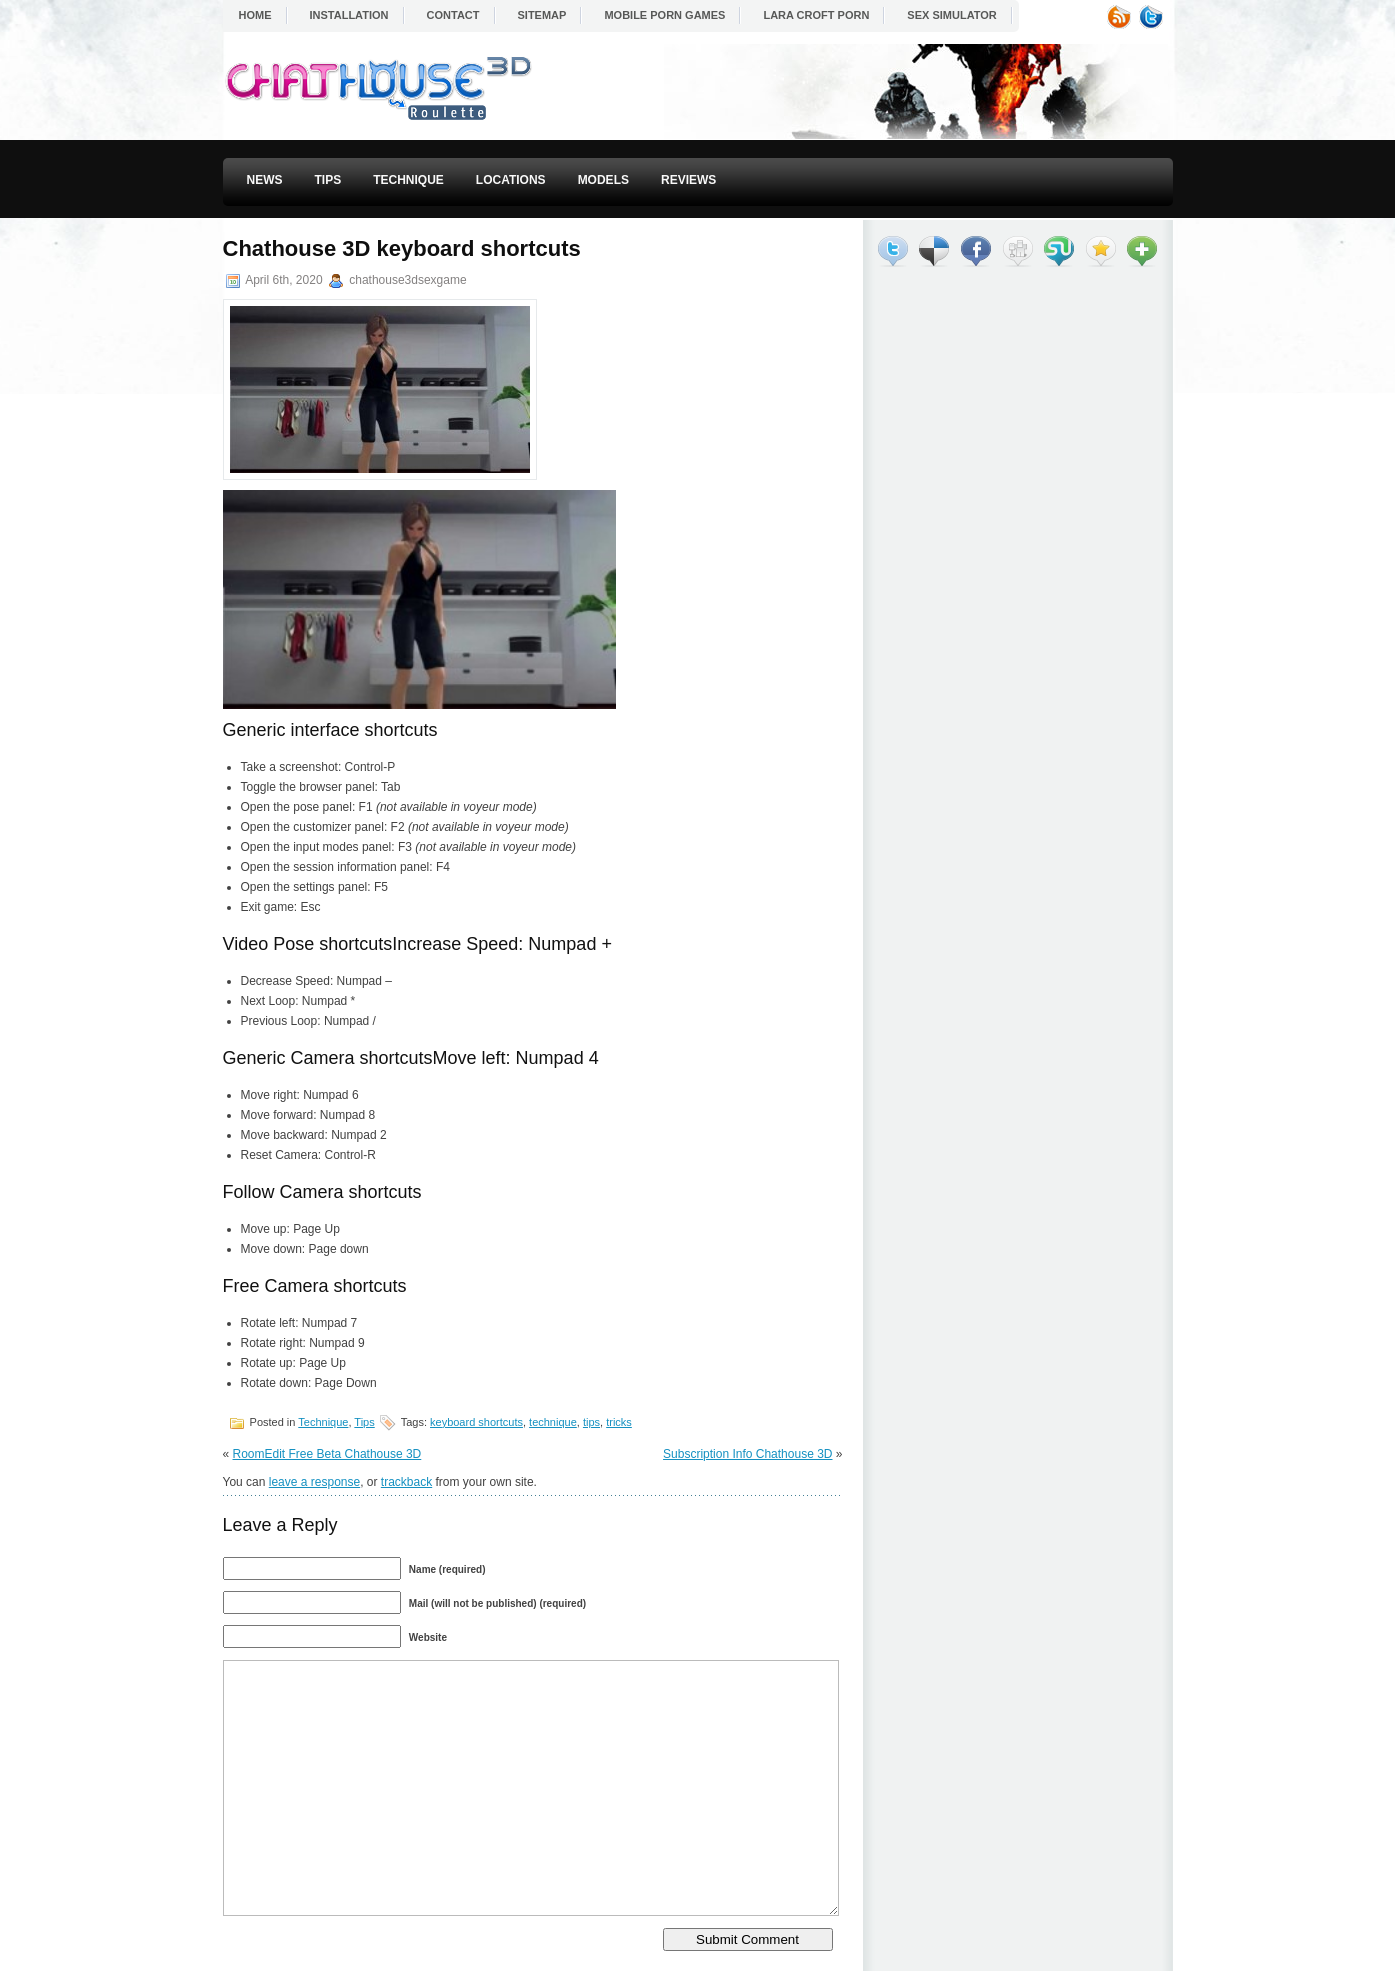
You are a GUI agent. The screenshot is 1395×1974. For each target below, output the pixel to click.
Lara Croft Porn (816, 15)
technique (553, 1422)
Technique (408, 180)
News (265, 180)
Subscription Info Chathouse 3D (747, 1454)
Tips (328, 180)
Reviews (688, 180)
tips (591, 1422)
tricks (619, 1422)
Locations (511, 180)
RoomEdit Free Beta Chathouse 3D (327, 1454)
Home (255, 15)
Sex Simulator (951, 15)
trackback (406, 1482)
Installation (349, 15)
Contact (453, 15)
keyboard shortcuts (476, 1422)
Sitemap (542, 15)
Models (603, 180)
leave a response (314, 1482)
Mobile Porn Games (664, 15)
